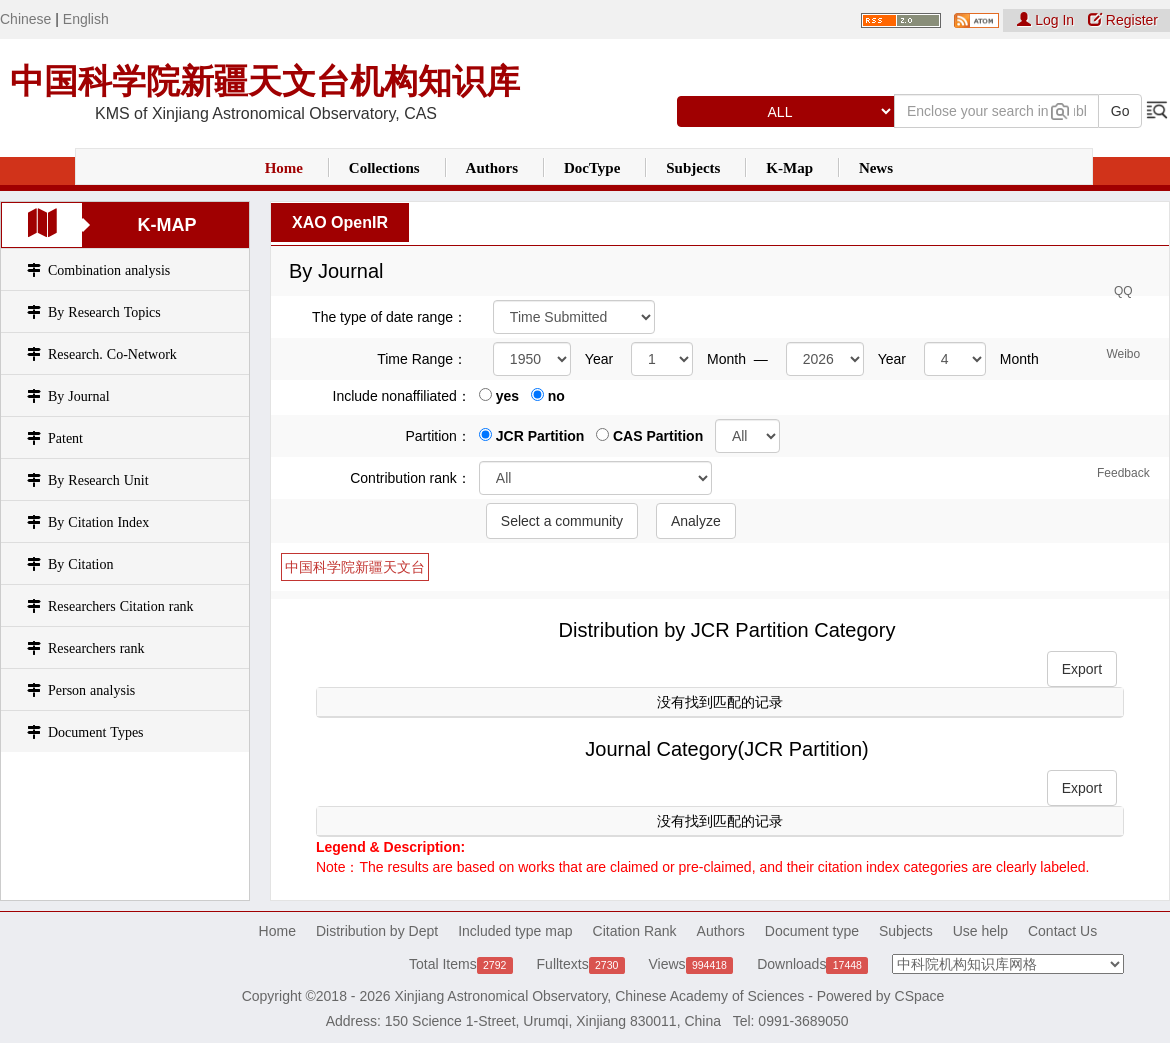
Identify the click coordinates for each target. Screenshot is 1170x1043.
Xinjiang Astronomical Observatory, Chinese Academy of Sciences (599, 996)
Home (284, 168)
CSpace (920, 996)
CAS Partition (649, 436)
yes (499, 396)
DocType (592, 168)
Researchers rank (96, 648)
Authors (492, 168)
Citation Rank (635, 931)
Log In (1047, 20)
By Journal (79, 396)
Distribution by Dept (377, 931)
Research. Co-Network (112, 354)
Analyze (696, 521)
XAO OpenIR (340, 222)
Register (1123, 20)
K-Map (789, 168)
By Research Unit (98, 480)
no (548, 396)
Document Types (96, 732)
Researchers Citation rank (121, 606)
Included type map (515, 931)
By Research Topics (104, 312)
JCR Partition (532, 436)
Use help (980, 931)
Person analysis (91, 690)
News (876, 168)
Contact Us (1062, 931)
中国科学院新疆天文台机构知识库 (265, 81)
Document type (812, 931)
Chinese (25, 19)
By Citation (80, 564)
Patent (65, 438)
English (86, 19)
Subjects (693, 168)
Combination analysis (109, 270)
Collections (384, 168)
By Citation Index (98, 522)
